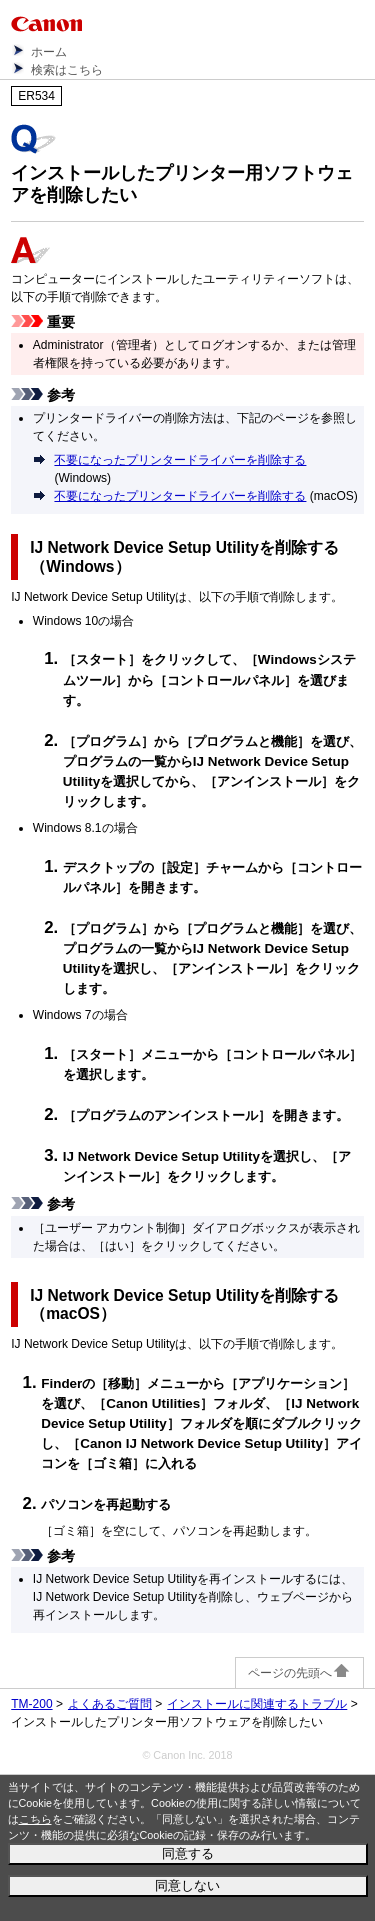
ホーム (49, 52)
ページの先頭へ (299, 1673)
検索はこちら (67, 70)
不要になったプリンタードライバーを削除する (180, 460)
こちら (35, 1819)
